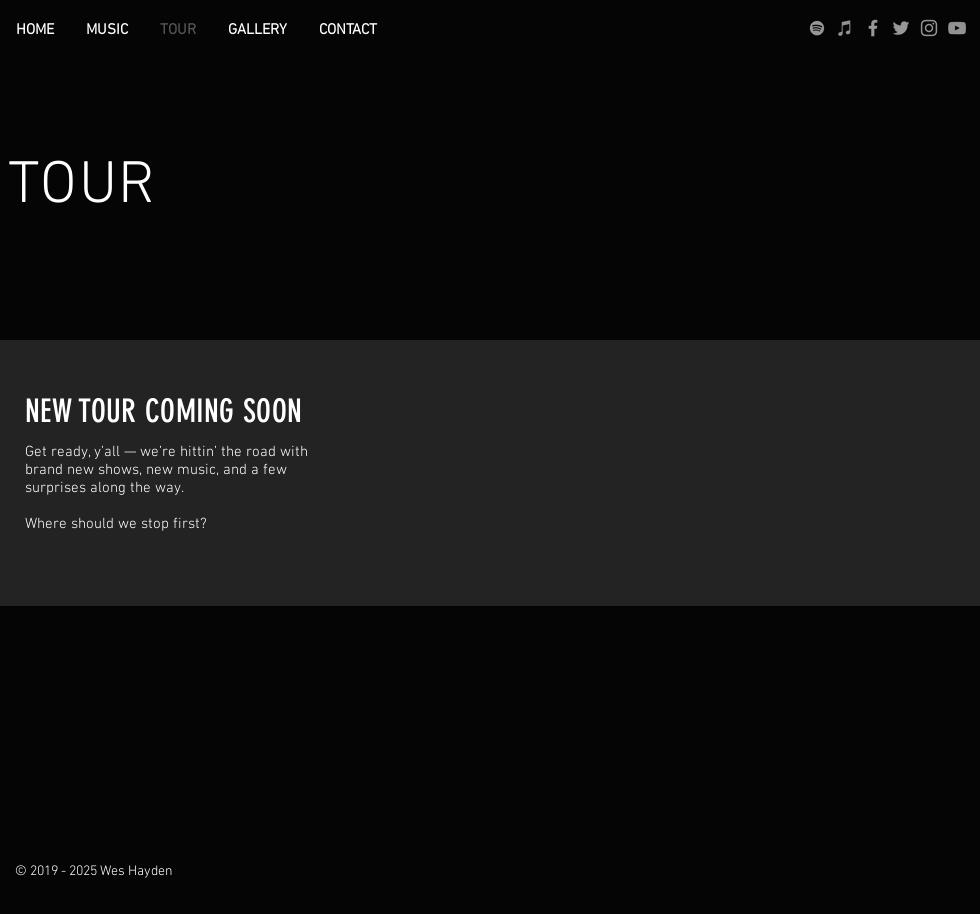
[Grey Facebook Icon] (873, 28)
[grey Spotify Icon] (817, 28)
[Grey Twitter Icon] (901, 28)
